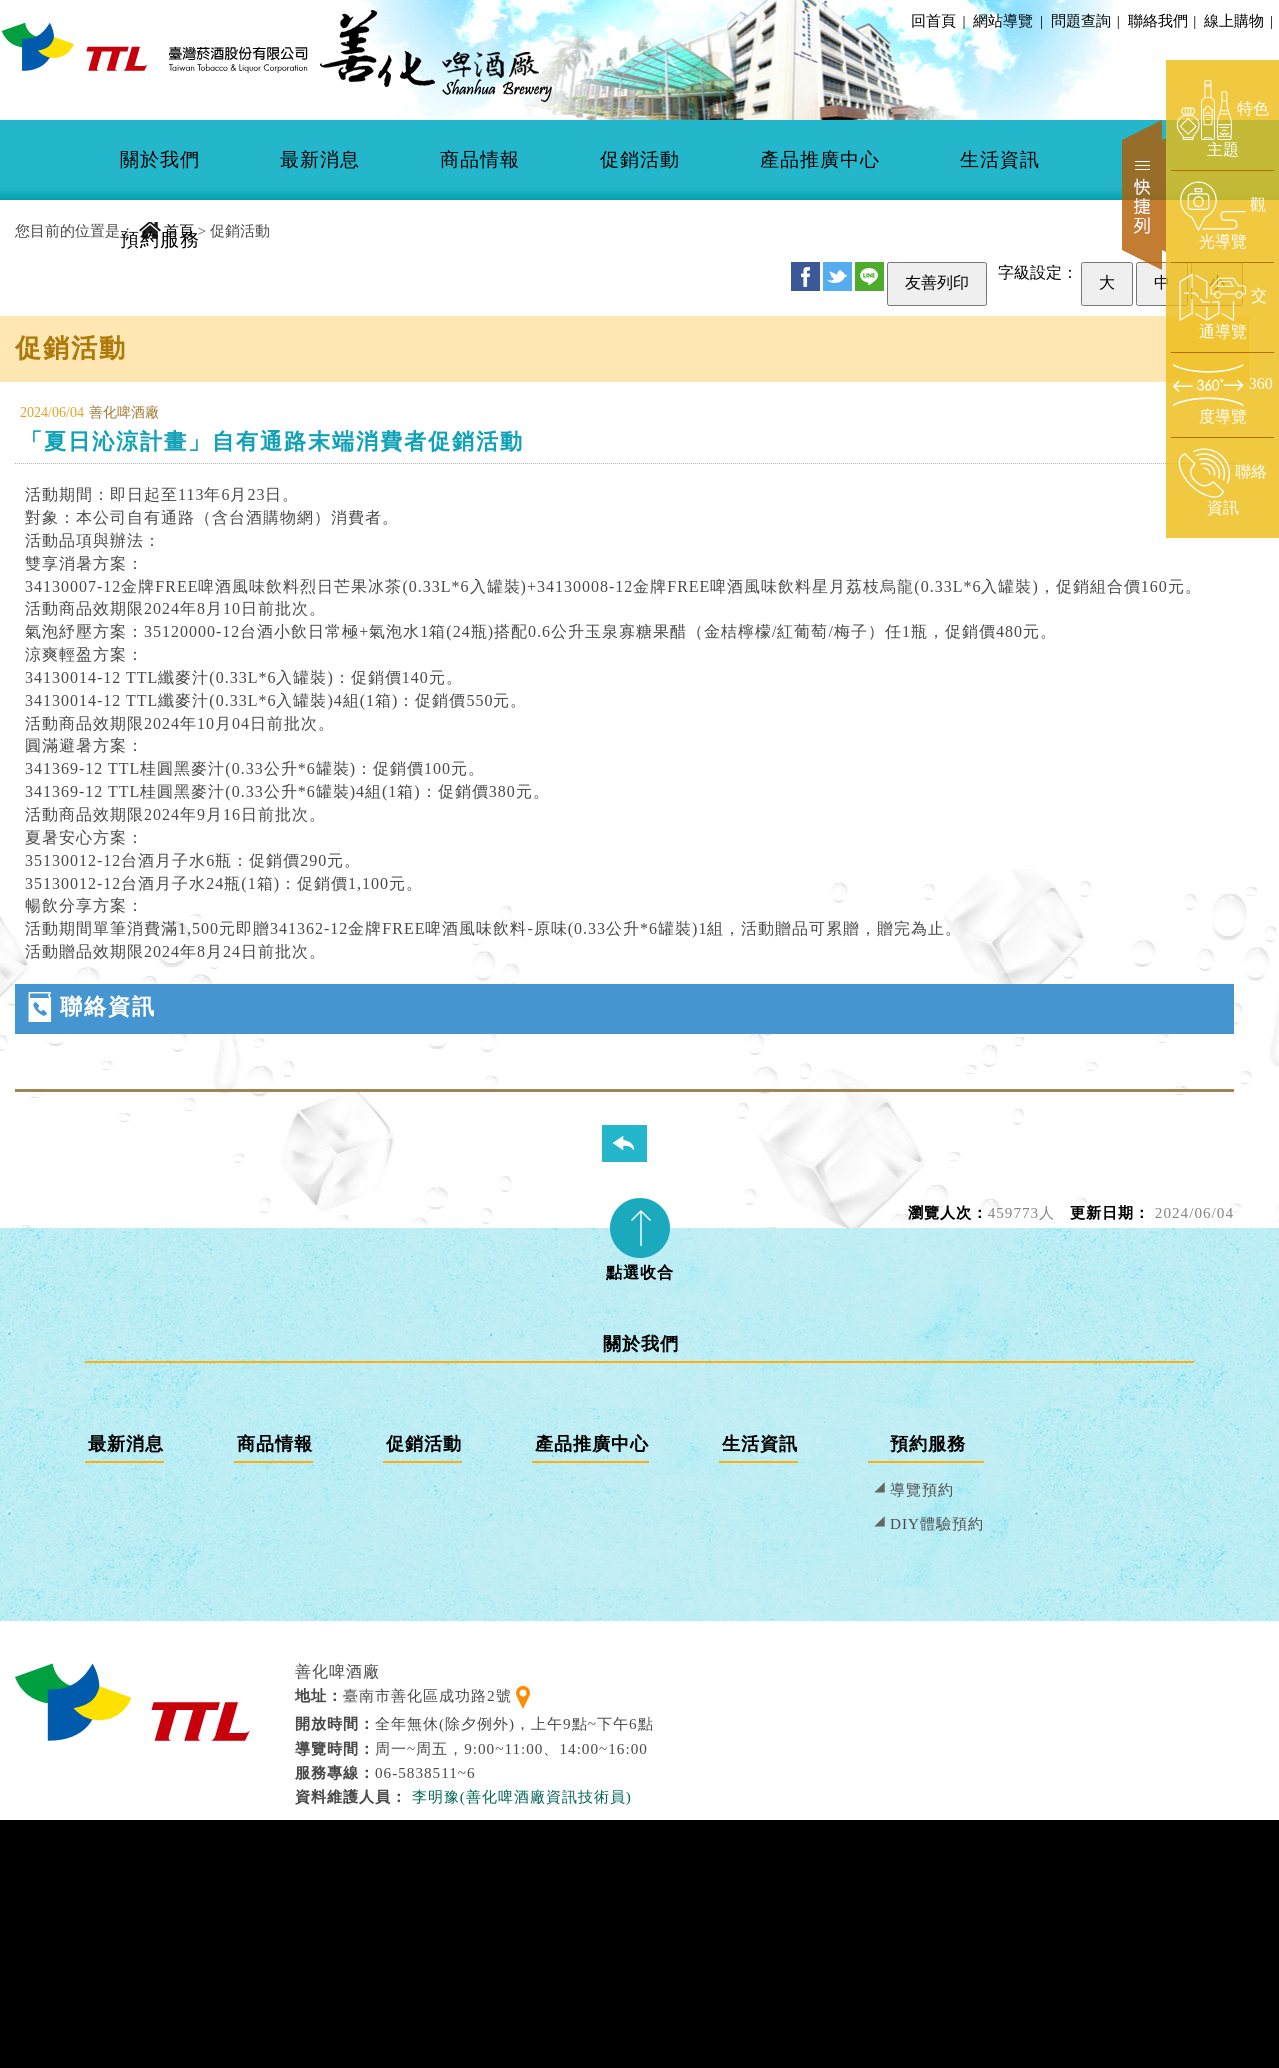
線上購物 (1237, 20)
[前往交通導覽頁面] (1222, 307)
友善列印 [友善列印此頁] (937, 282)
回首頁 (933, 20)
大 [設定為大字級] (1107, 282)
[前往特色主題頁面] (1222, 120)
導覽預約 (922, 1489)
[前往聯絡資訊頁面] (1222, 483)
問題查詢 (1084, 20)
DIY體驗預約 (937, 1523)
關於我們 (160, 159)
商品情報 (480, 159)
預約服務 (160, 239)
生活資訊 (1000, 159)
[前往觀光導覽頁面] (1222, 216)
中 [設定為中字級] (1162, 282)
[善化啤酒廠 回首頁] (155, 46)
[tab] (640, 1233)
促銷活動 (640, 159)
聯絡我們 (1161, 20)
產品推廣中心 (820, 159)
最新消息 (320, 159)
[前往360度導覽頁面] (1222, 394)
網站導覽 (1003, 20)
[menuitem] (160, 160)
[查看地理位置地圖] (523, 1695)
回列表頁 (637, 1142)
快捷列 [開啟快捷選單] (1144, 195)
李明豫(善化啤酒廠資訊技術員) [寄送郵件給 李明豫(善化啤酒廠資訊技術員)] (522, 1796)
